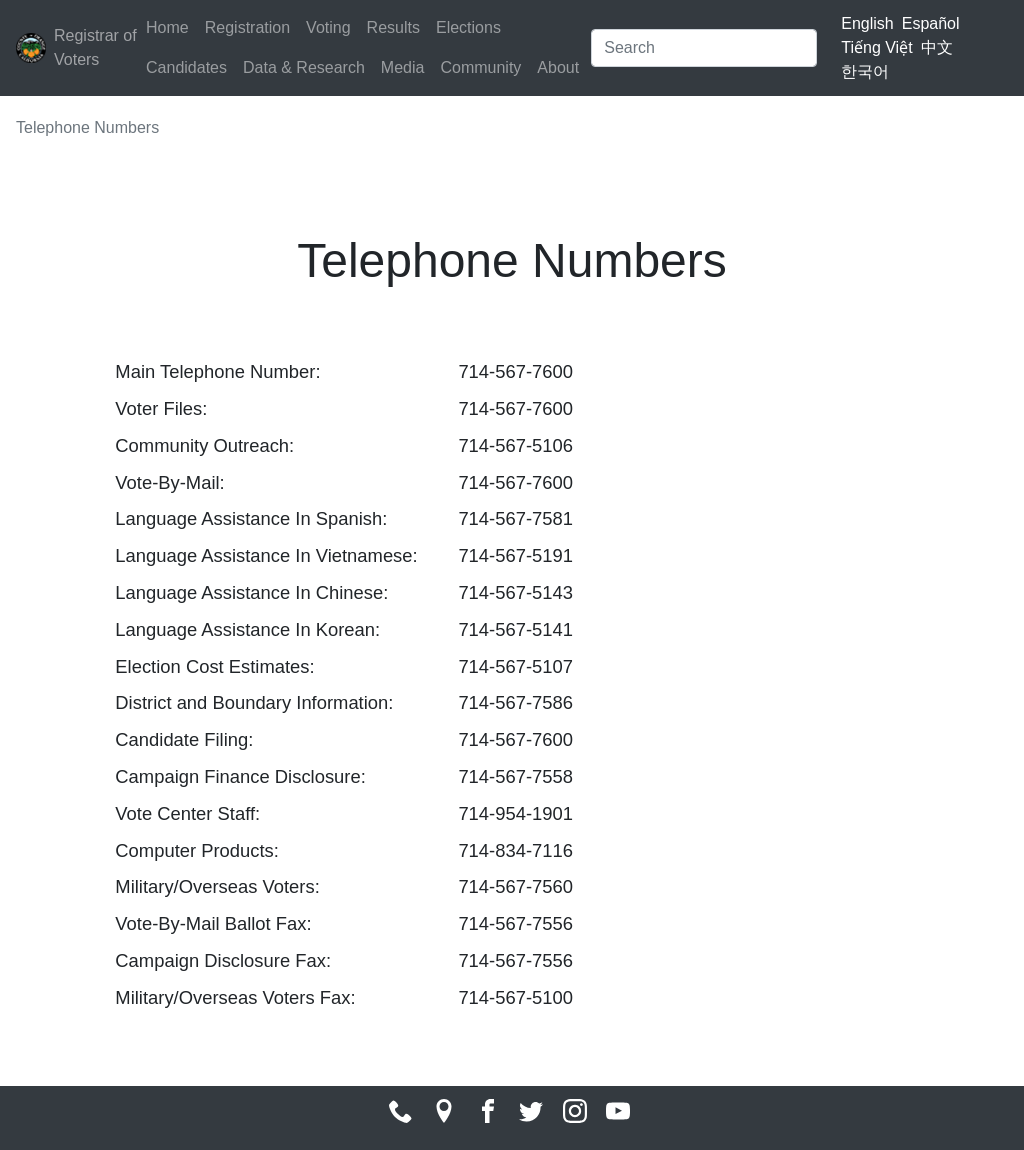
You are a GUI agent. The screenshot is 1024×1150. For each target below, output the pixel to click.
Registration (247, 27)
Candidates (186, 67)
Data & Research (304, 67)
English (867, 23)
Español (931, 23)
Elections (468, 27)
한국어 (865, 71)
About (558, 67)
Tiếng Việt (876, 47)
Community (480, 67)
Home (167, 27)
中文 (937, 47)
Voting (328, 27)
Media (403, 67)
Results (393, 27)
